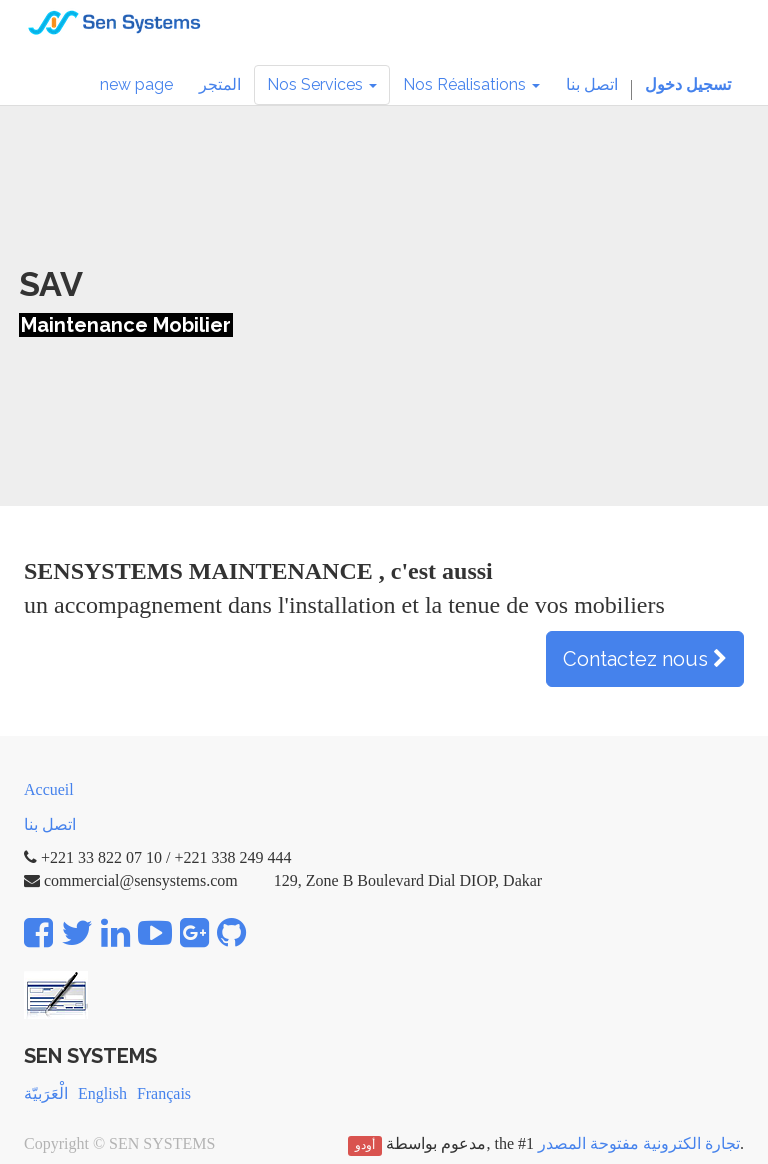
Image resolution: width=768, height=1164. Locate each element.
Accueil (49, 789)
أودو (365, 1145)
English (102, 1093)
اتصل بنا (50, 824)
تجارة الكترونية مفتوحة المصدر (639, 1143)
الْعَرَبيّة (46, 1093)
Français (164, 1093)
